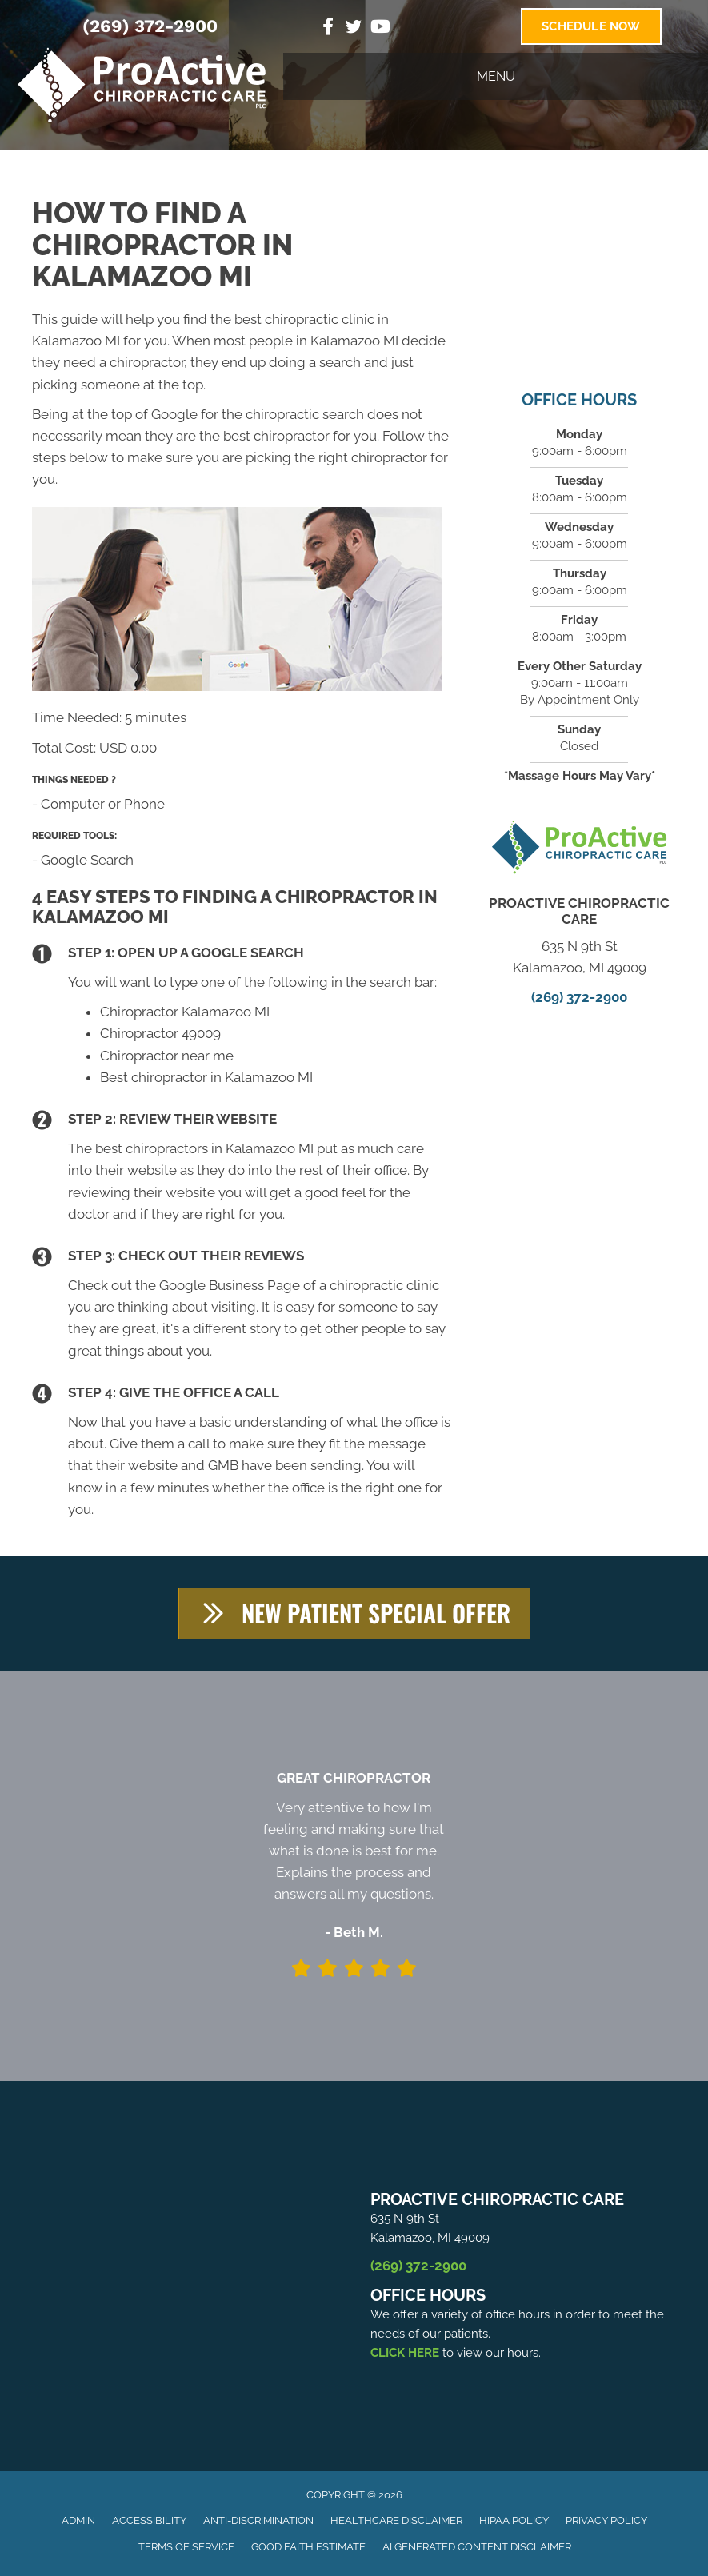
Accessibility (149, 2520)
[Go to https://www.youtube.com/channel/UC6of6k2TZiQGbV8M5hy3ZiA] (379, 28)
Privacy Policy (606, 2520)
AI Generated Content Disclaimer (476, 2547)
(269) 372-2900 (150, 26)
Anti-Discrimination (258, 2520)
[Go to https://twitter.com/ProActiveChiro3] (353, 29)
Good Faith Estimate (308, 2547)
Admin (78, 2520)
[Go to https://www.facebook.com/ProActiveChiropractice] (328, 28)
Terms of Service (186, 2547)
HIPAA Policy (514, 2520)
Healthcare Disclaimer (396, 2520)
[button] (354, 1613)
